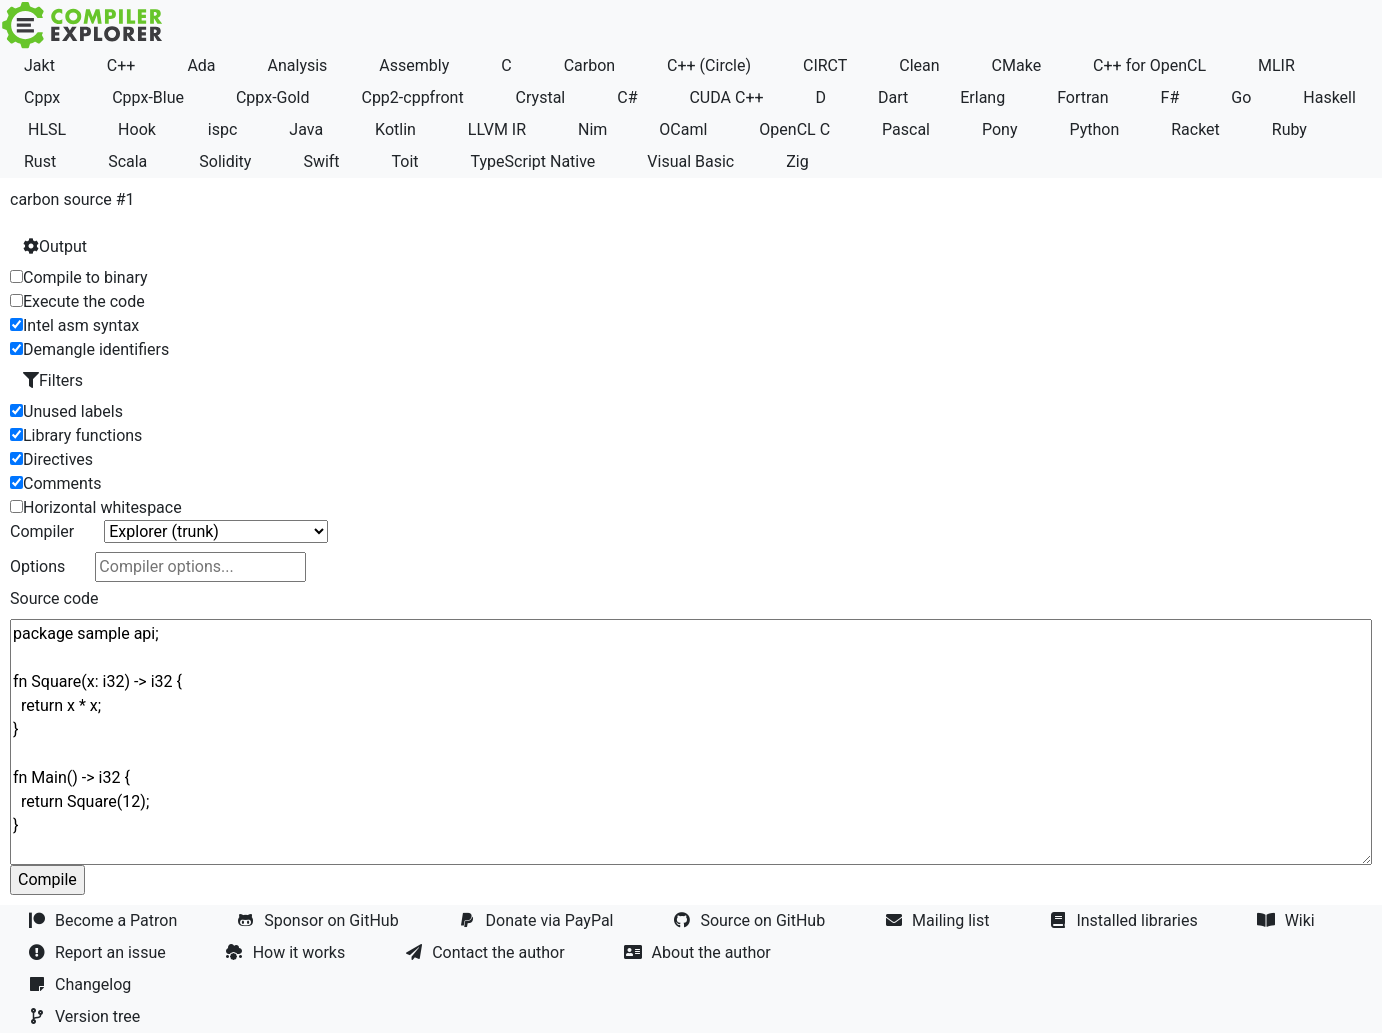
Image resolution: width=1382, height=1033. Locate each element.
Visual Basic (690, 161)
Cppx (42, 97)
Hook (137, 129)
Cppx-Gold (273, 97)
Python (1094, 129)
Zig (797, 161)
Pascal (906, 129)
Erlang (982, 97)
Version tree (86, 1016)
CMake (1017, 65)
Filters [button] (53, 380)
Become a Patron (104, 920)
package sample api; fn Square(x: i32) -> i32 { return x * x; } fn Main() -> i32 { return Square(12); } (691, 742)
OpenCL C (794, 129)
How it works (288, 952)
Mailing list (939, 920)
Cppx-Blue (148, 97)
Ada (201, 65)
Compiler (42, 531)
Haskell (1329, 97)
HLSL (47, 129)
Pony (1000, 129)
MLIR (1276, 65)
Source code (54, 598)
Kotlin (395, 129)
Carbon (589, 65)
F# (1170, 97)
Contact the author (486, 952)
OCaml (683, 129)
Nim (592, 129)
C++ (121, 65)
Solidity (225, 161)
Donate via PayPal (538, 920)
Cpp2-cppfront (412, 97)
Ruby (1289, 129)
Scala (127, 161)
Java (306, 129)
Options (37, 566)
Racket (1195, 129)
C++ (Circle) (709, 65)
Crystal (541, 97)
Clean (919, 65)
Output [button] (55, 246)
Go (1241, 97)
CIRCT (825, 65)
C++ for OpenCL (1149, 65)
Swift (321, 161)
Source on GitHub (751, 920)
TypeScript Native (533, 161)
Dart (893, 97)
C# (627, 97)
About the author (700, 952)
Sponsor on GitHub (319, 920)
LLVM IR (497, 129)
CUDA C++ (726, 97)
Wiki (1288, 920)
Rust (40, 161)
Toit (405, 161)
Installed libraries (1125, 920)
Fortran (1083, 97)
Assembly (414, 65)
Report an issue (99, 952)
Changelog (81, 984)
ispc (223, 129)
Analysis (298, 65)
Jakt (39, 65)
